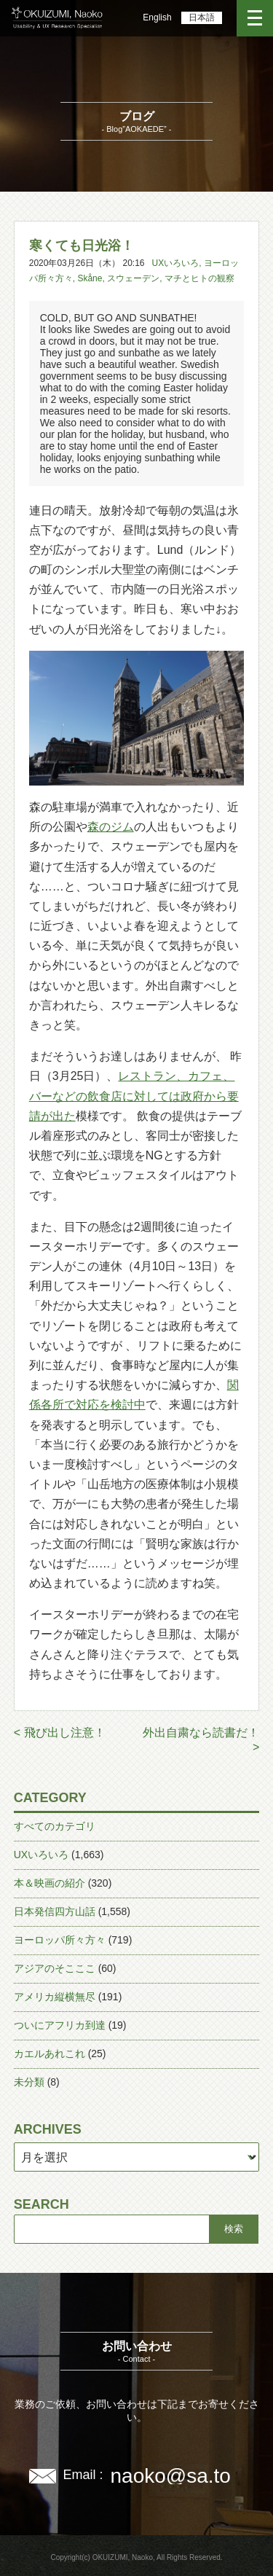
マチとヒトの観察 (199, 278)
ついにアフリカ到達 (60, 2025)
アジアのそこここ (54, 1968)
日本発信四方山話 (54, 1911)
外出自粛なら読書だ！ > (201, 1739)
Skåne (89, 278)
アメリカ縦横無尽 (54, 1997)
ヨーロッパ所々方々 (60, 1940)
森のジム (110, 827)
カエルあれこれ (49, 2053)
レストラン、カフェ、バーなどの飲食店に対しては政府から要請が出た (134, 1095)
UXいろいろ (175, 263)
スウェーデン (133, 278)
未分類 (29, 2082)
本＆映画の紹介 (49, 1883)
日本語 (202, 17)
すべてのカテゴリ (54, 1826)
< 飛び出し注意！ (60, 1732)
